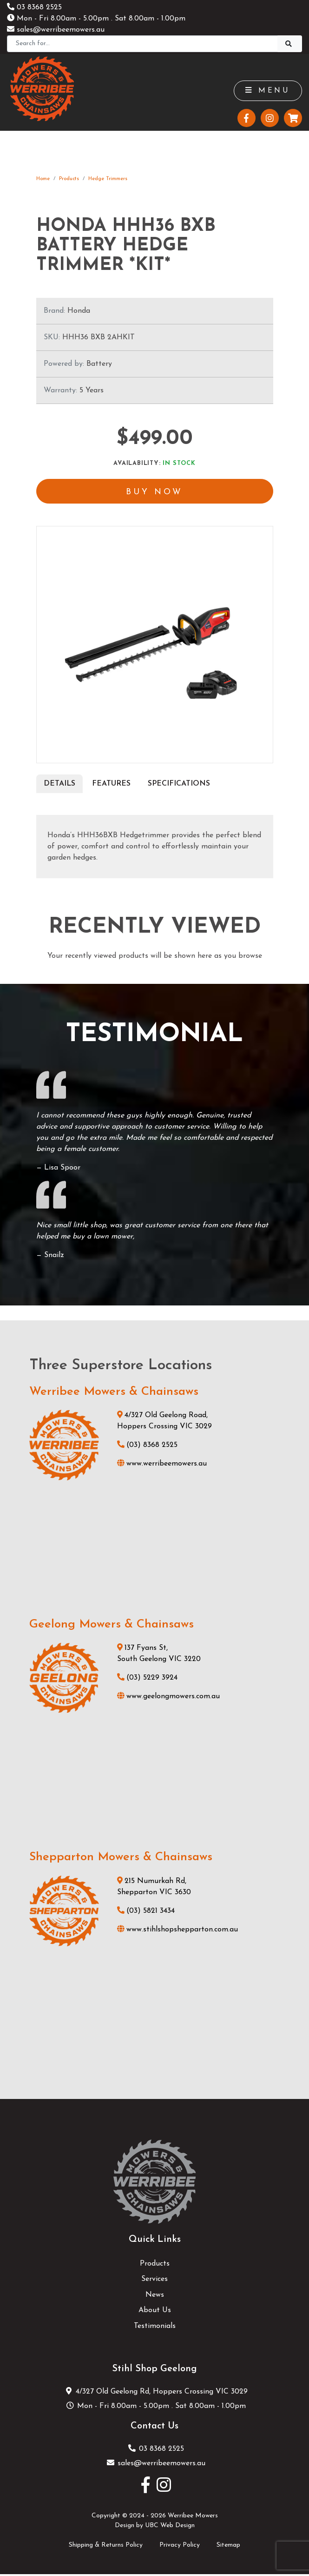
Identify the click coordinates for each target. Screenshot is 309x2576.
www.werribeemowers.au (162, 1465)
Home (43, 179)
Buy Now (155, 493)
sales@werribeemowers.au (56, 30)
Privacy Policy (179, 2546)
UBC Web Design (170, 2526)
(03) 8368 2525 (147, 1446)
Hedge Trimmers (107, 179)
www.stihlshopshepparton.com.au (177, 1931)
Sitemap (228, 2546)
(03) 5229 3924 (147, 1679)
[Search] (142, 43)
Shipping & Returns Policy (106, 2546)
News (154, 2296)
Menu (267, 91)
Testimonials (155, 2328)
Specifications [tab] (179, 785)
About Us (154, 2312)
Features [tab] (111, 785)
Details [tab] (59, 785)
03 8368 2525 (34, 7)
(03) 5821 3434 (146, 1912)
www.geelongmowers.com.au (168, 1698)
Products (69, 179)
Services (154, 2281)
